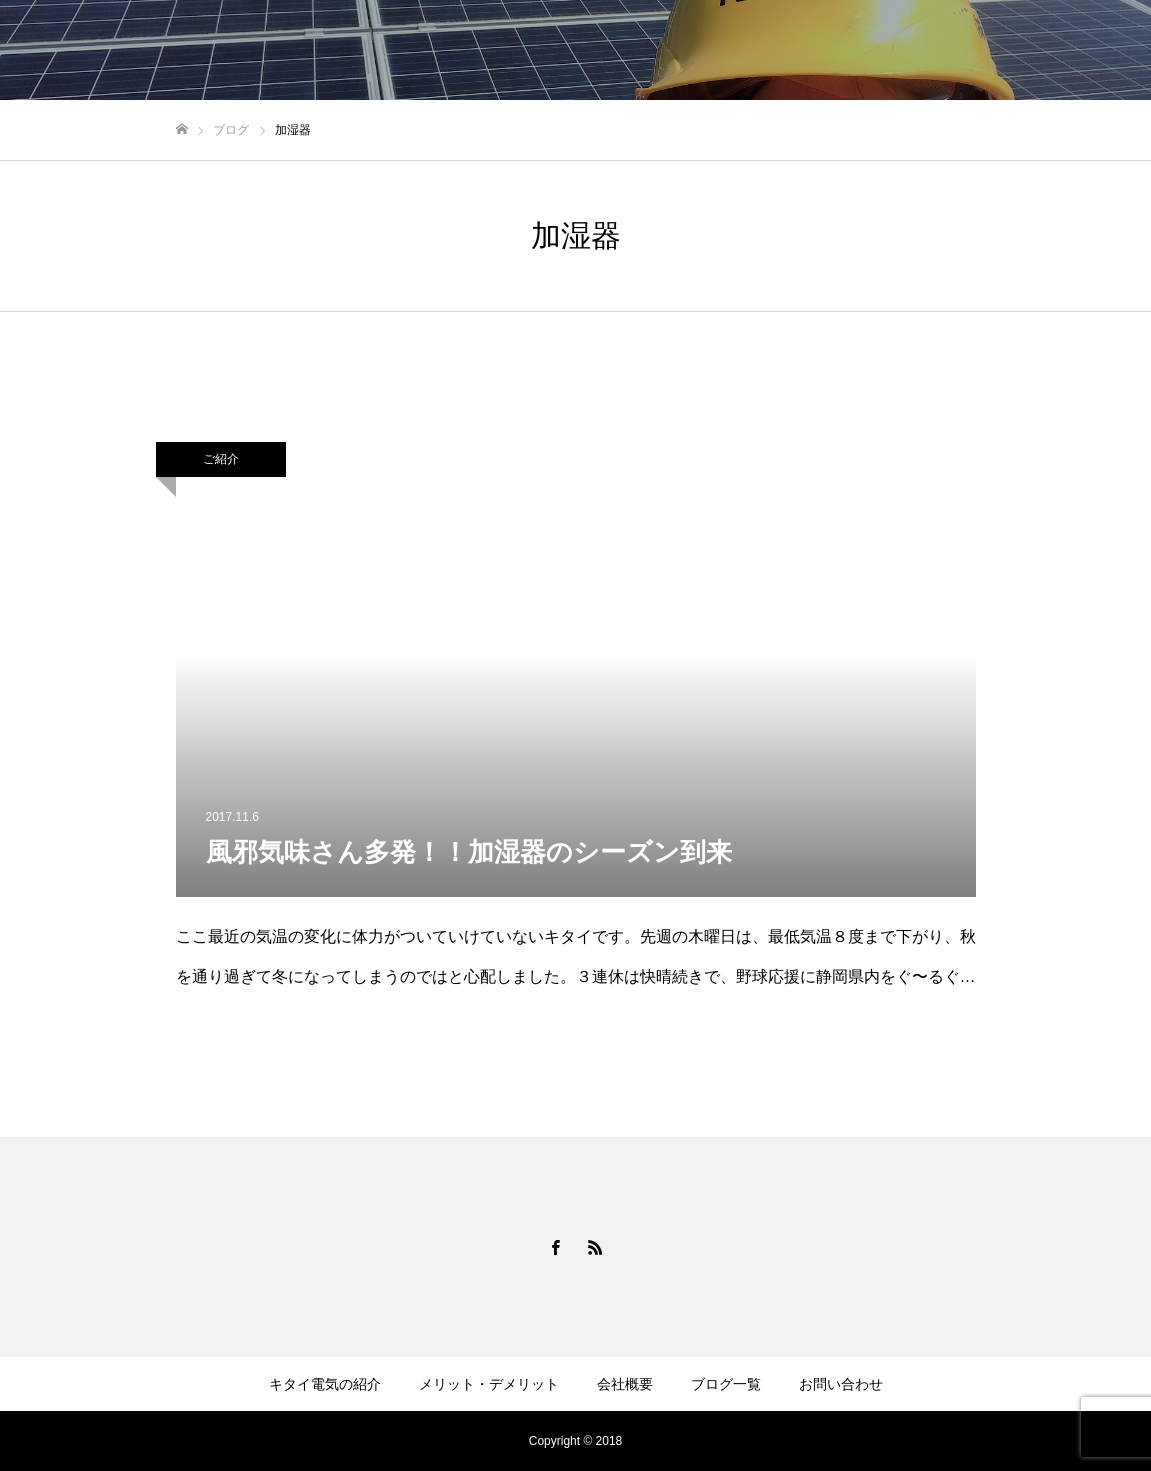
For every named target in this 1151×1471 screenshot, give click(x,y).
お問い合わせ (841, 1384)
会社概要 (625, 1384)
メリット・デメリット (489, 1384)
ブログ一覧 (726, 1384)
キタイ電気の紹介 (325, 1384)
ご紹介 (221, 459)
